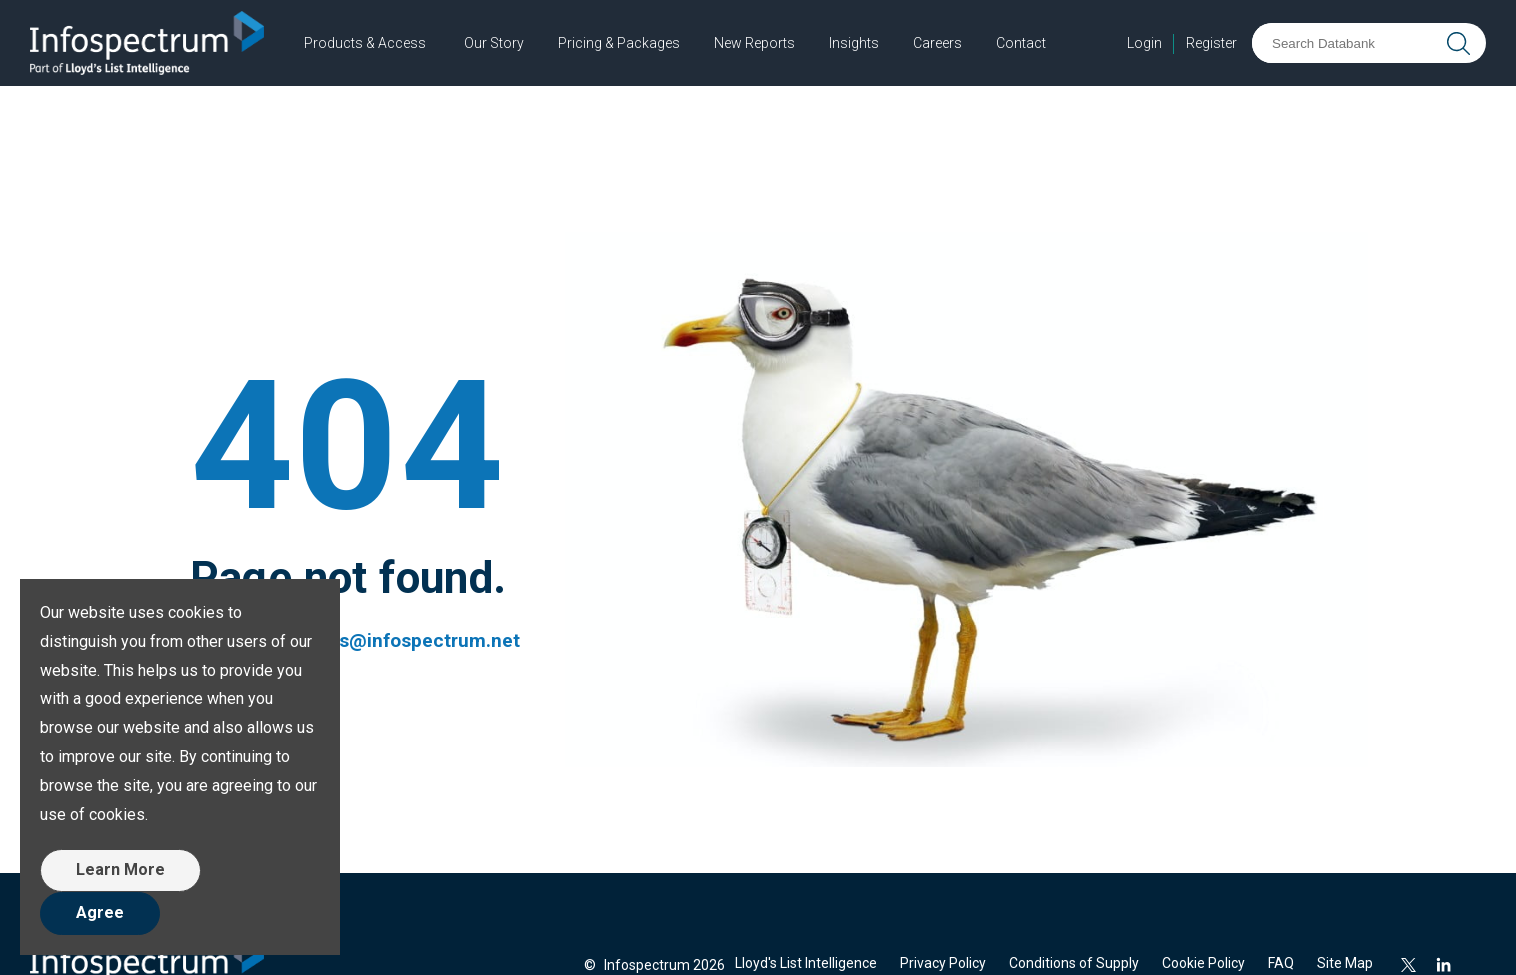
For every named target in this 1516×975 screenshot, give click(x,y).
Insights (854, 43)
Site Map (1345, 963)
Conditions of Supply (1074, 963)
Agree (100, 912)
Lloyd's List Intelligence (806, 963)
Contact (1021, 43)
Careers (937, 43)
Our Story (494, 43)
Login (1144, 43)
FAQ (1281, 963)
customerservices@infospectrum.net (355, 640)
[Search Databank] (1346, 43)
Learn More (120, 869)
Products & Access (365, 43)
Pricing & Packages (619, 43)
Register (1211, 43)
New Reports (754, 43)
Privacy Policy (943, 963)
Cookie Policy (1203, 963)
